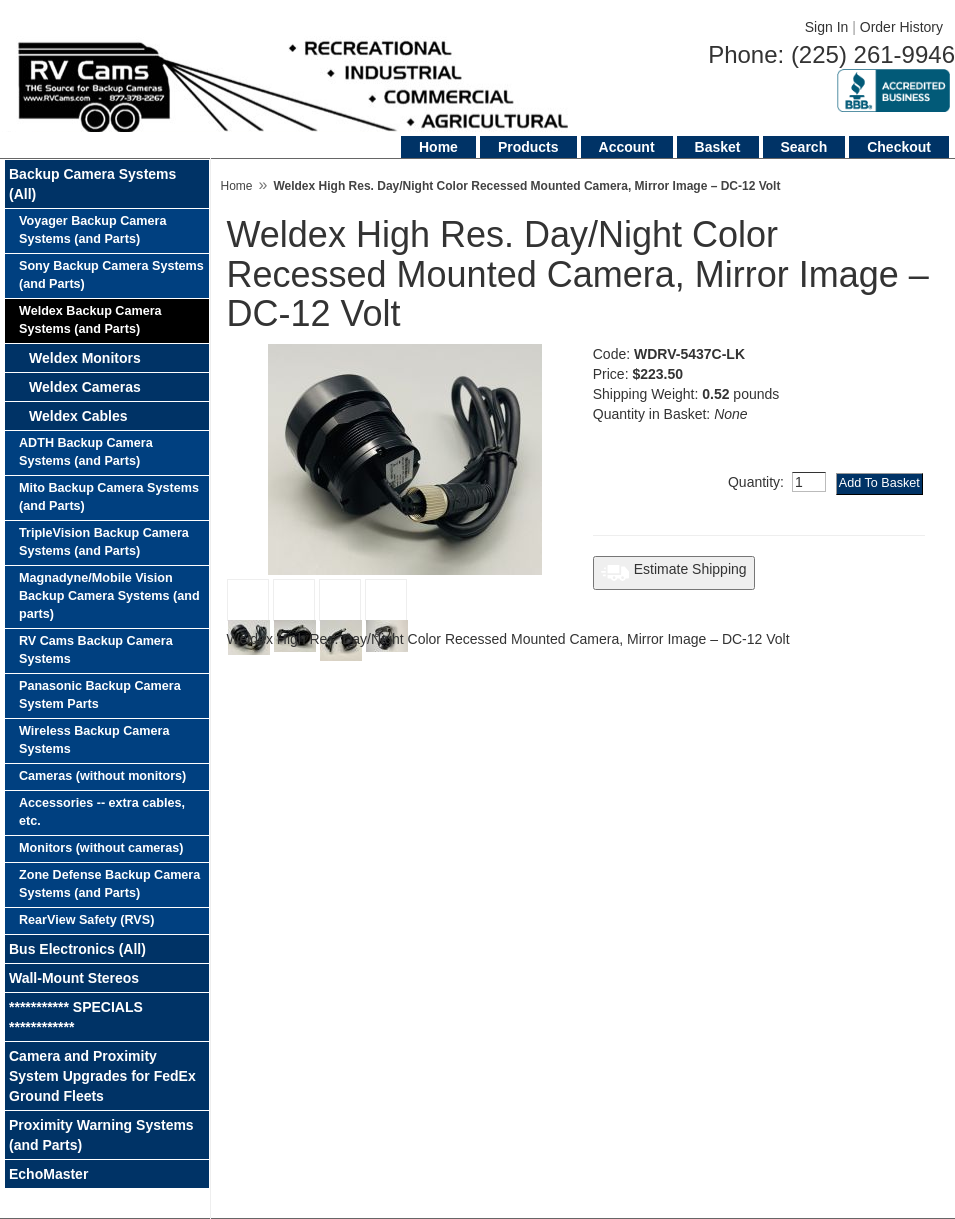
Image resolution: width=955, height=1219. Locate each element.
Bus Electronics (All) (77, 949)
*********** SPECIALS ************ (76, 1017)
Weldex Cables (78, 416)
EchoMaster (48, 1174)
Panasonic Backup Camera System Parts (100, 695)
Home (438, 147)
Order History (901, 27)
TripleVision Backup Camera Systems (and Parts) (104, 542)
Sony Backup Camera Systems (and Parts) (111, 275)
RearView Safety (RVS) (86, 920)
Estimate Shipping (674, 573)
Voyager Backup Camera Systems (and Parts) (92, 230)
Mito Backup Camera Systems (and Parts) (109, 497)
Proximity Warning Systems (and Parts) (101, 1135)
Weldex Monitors (85, 358)
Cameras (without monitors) (102, 776)
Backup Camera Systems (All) (92, 184)
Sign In (827, 27)
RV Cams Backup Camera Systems (96, 650)
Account (627, 147)
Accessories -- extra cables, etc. (102, 812)
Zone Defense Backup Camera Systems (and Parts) (109, 884)
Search (804, 147)
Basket (718, 147)
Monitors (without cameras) (101, 848)
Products (528, 147)
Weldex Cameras (85, 387)
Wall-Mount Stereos (74, 978)
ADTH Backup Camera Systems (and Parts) (86, 452)
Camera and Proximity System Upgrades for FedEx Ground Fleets (102, 1076)
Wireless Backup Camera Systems (94, 740)
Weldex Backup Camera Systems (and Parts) (90, 320)
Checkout (899, 147)
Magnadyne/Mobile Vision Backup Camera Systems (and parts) (109, 596)
